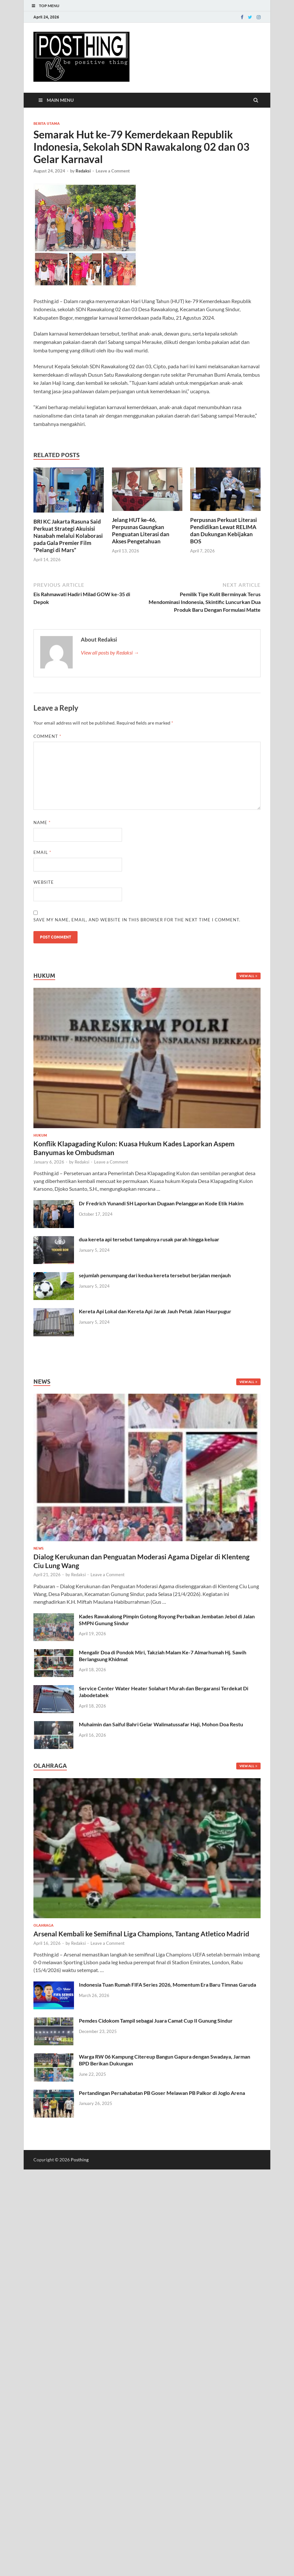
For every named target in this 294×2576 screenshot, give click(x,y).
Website (43, 882)
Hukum (40, 1135)
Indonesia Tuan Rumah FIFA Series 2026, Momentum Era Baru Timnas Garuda (167, 1984)
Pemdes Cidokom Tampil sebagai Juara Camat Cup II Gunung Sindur (156, 2020)
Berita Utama (46, 123)
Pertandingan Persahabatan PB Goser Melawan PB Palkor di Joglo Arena (162, 2093)
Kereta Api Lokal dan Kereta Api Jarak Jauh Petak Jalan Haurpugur (155, 1311)
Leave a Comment (113, 170)
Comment (47, 736)
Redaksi (83, 170)
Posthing (80, 2159)
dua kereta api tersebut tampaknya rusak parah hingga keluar (149, 1239)
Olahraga (43, 1925)
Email (42, 852)
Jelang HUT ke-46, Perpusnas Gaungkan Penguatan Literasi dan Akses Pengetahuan (140, 530)
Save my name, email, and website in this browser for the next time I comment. (136, 919)
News (38, 1548)
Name (42, 822)
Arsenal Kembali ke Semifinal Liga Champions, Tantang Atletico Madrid (141, 1934)
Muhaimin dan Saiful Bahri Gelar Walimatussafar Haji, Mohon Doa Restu (161, 1724)
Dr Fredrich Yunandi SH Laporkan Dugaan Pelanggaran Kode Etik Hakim (161, 1203)
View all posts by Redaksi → (110, 652)
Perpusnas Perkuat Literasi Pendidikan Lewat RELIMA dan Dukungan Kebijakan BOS (223, 530)
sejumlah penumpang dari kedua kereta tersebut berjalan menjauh (155, 1275)
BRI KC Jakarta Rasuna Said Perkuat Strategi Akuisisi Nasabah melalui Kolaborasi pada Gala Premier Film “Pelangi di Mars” (68, 535)
